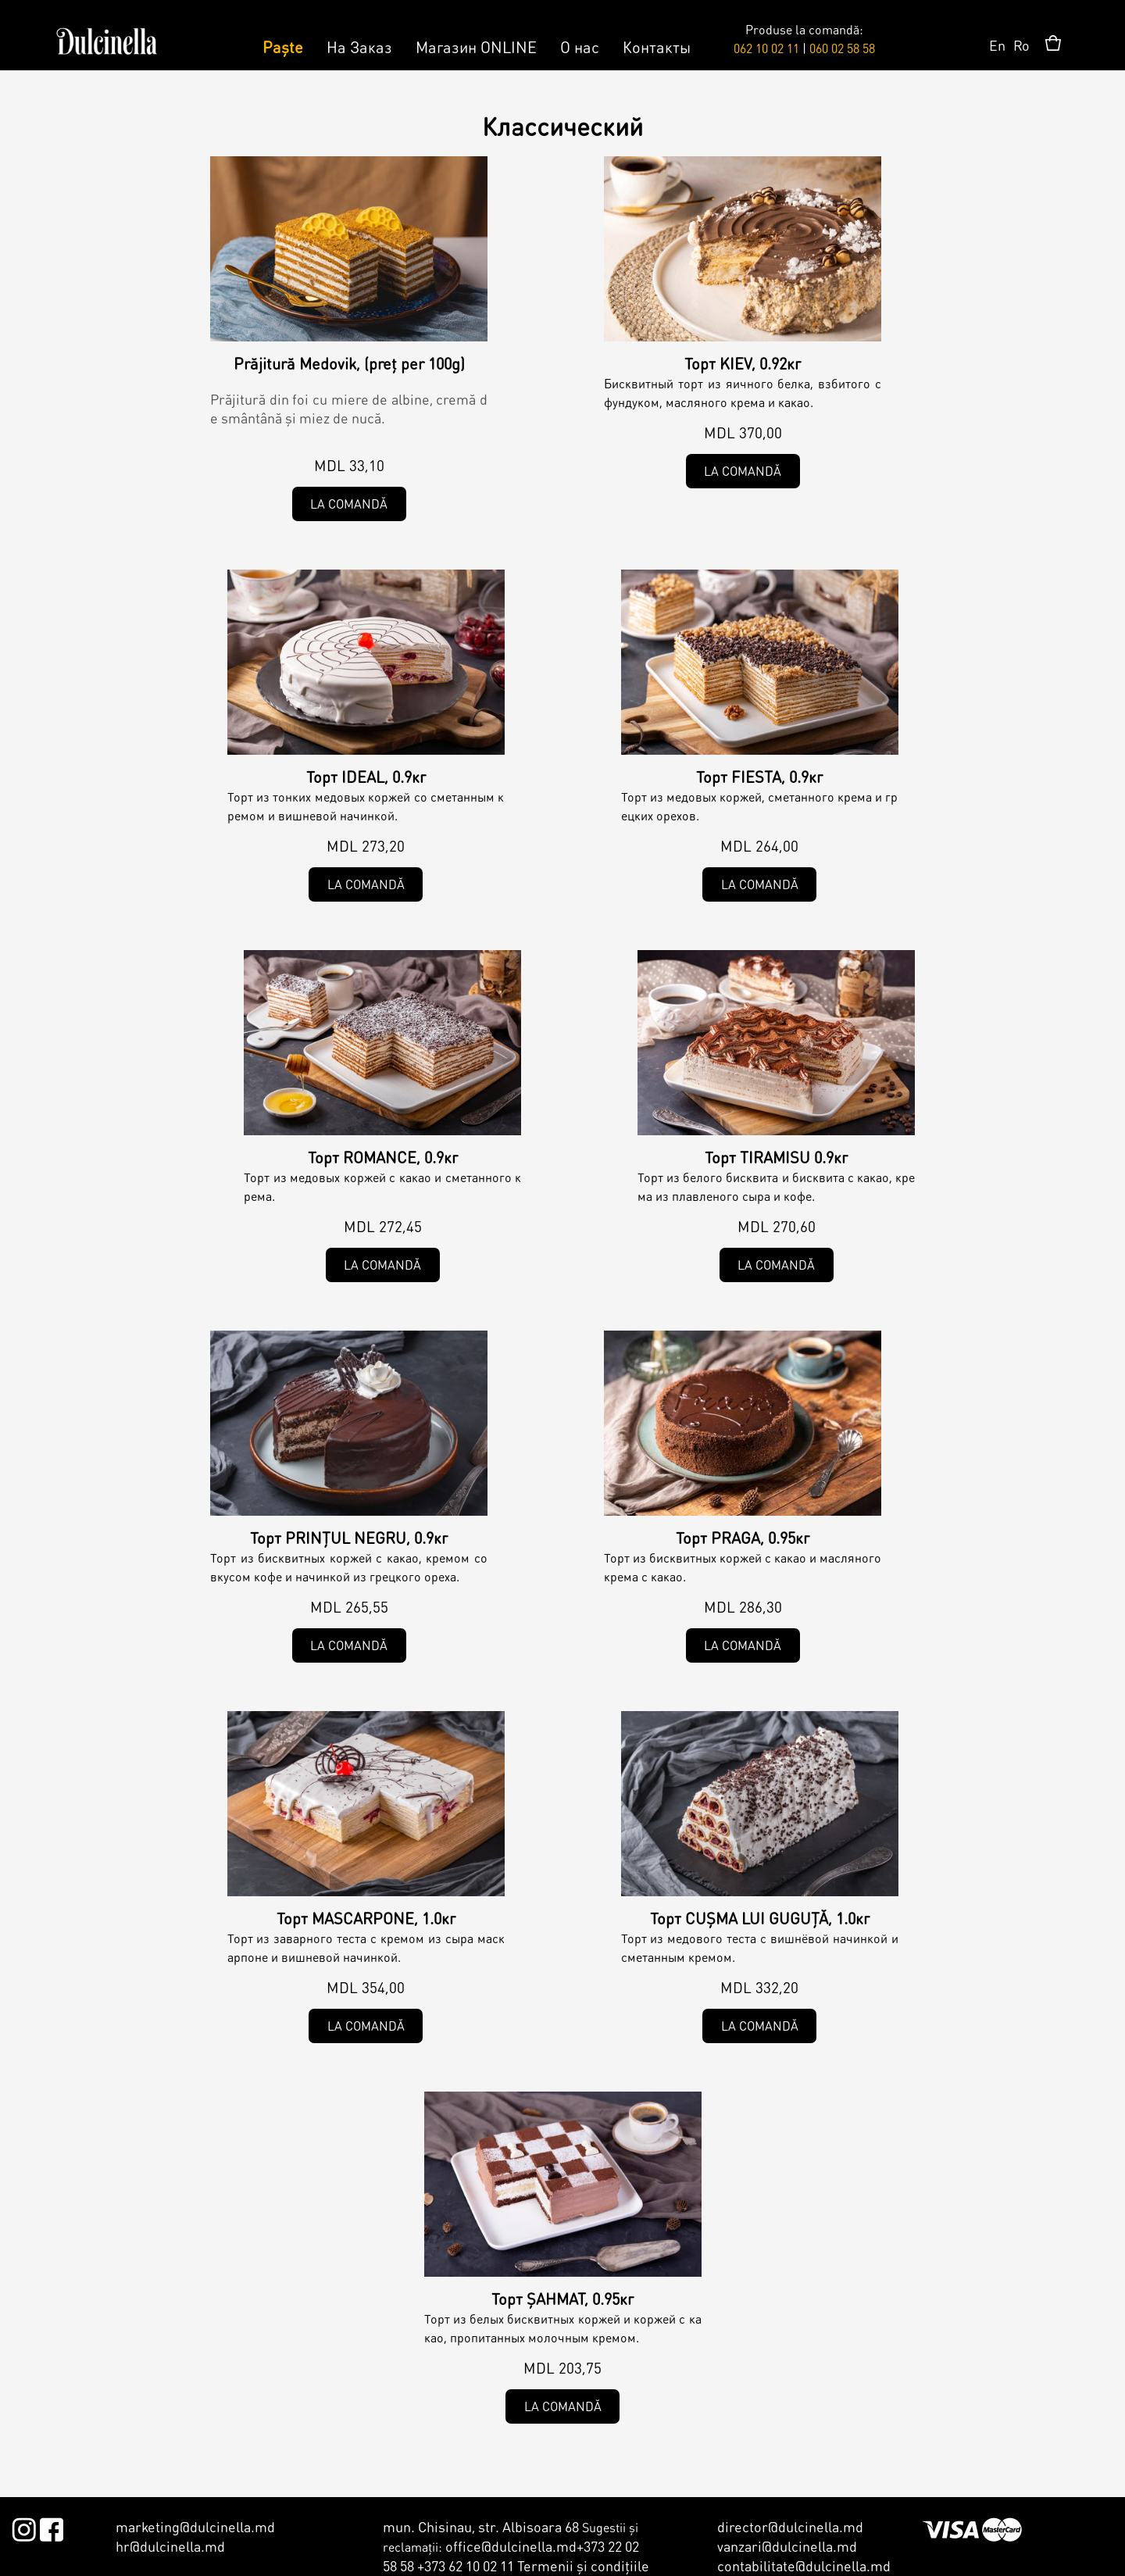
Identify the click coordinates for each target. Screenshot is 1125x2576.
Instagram (24, 2526)
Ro (1021, 45)
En (997, 45)
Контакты (657, 47)
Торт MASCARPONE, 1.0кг (366, 1918)
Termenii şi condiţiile (583, 2565)
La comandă (349, 503)
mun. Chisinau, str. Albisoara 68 (481, 2526)
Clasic (461, 323)
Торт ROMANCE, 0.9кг (383, 1157)
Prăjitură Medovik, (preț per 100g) (349, 363)
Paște (282, 47)
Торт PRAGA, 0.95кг (742, 1537)
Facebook (51, 2526)
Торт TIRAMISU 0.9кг (776, 1157)
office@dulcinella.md (511, 2546)
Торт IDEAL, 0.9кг (366, 776)
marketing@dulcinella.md (195, 2526)
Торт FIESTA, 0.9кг (759, 776)
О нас (579, 47)
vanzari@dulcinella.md (787, 2546)
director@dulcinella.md (790, 2526)
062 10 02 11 (766, 48)
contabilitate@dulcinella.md (804, 2565)
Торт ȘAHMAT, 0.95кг (562, 2298)
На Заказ (359, 47)
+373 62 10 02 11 (465, 2565)
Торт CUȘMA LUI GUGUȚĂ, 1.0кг (760, 1918)
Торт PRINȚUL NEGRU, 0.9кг (349, 1537)
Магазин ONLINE (476, 47)
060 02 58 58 (842, 48)
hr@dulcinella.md (170, 2546)
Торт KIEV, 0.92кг (742, 363)
